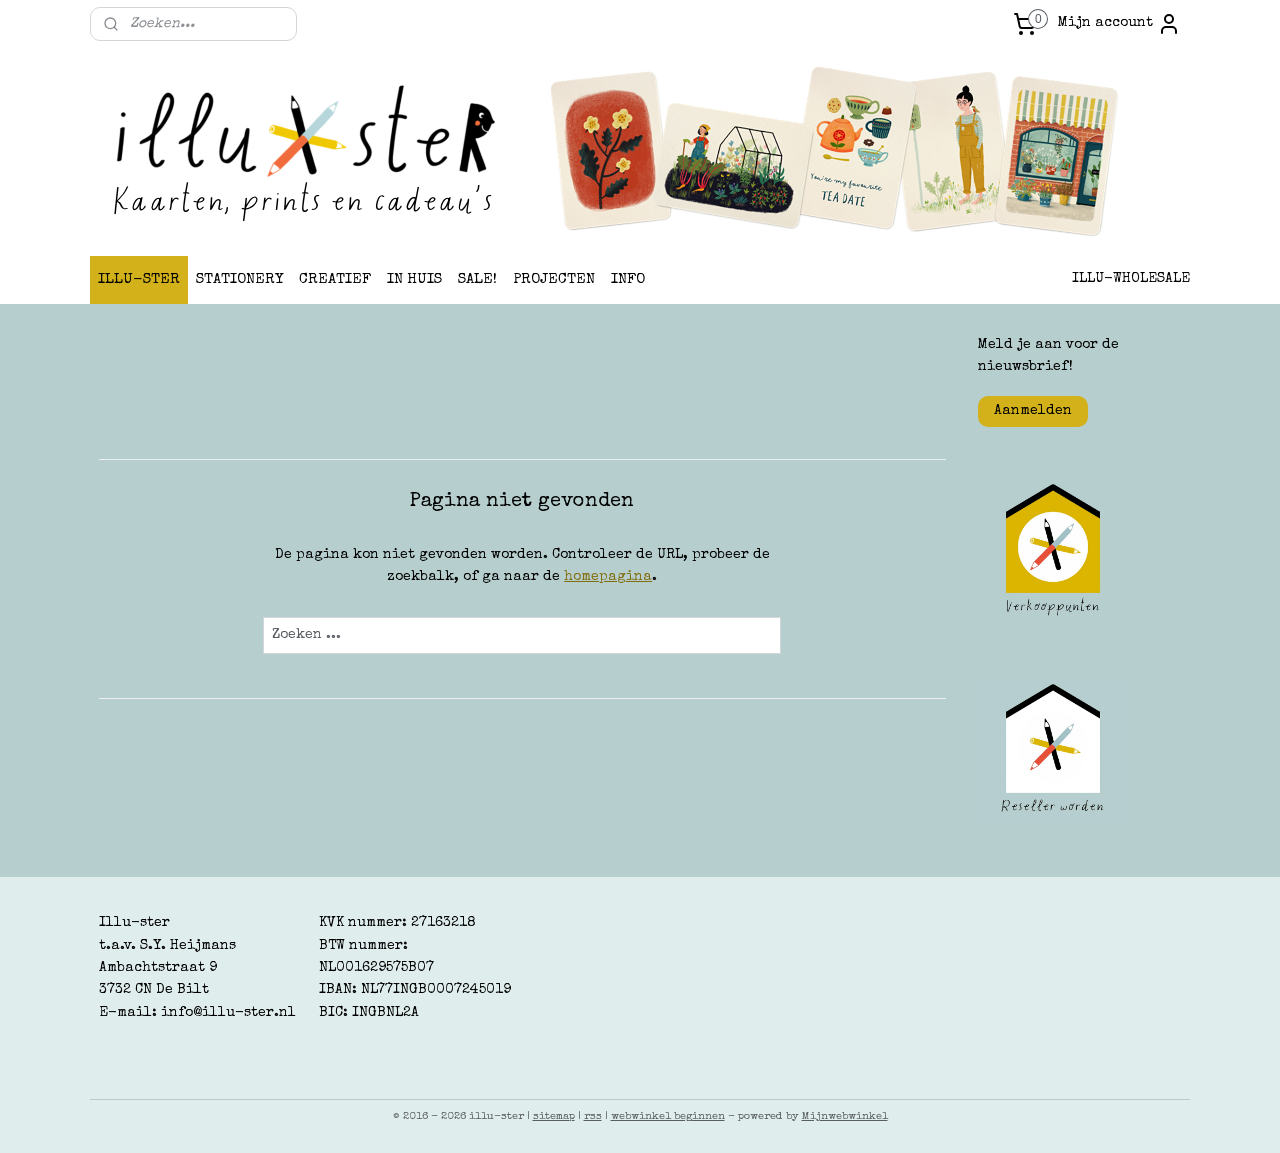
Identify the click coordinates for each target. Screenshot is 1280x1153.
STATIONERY (239, 279)
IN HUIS (414, 279)
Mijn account (1119, 24)
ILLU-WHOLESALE (1131, 279)
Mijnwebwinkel (845, 1116)
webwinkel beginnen (668, 1116)
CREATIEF (335, 279)
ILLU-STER (139, 279)
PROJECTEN (554, 279)
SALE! (477, 279)
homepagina (608, 577)
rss (593, 1116)
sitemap (554, 1116)
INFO (628, 279)
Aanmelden (1033, 411)
